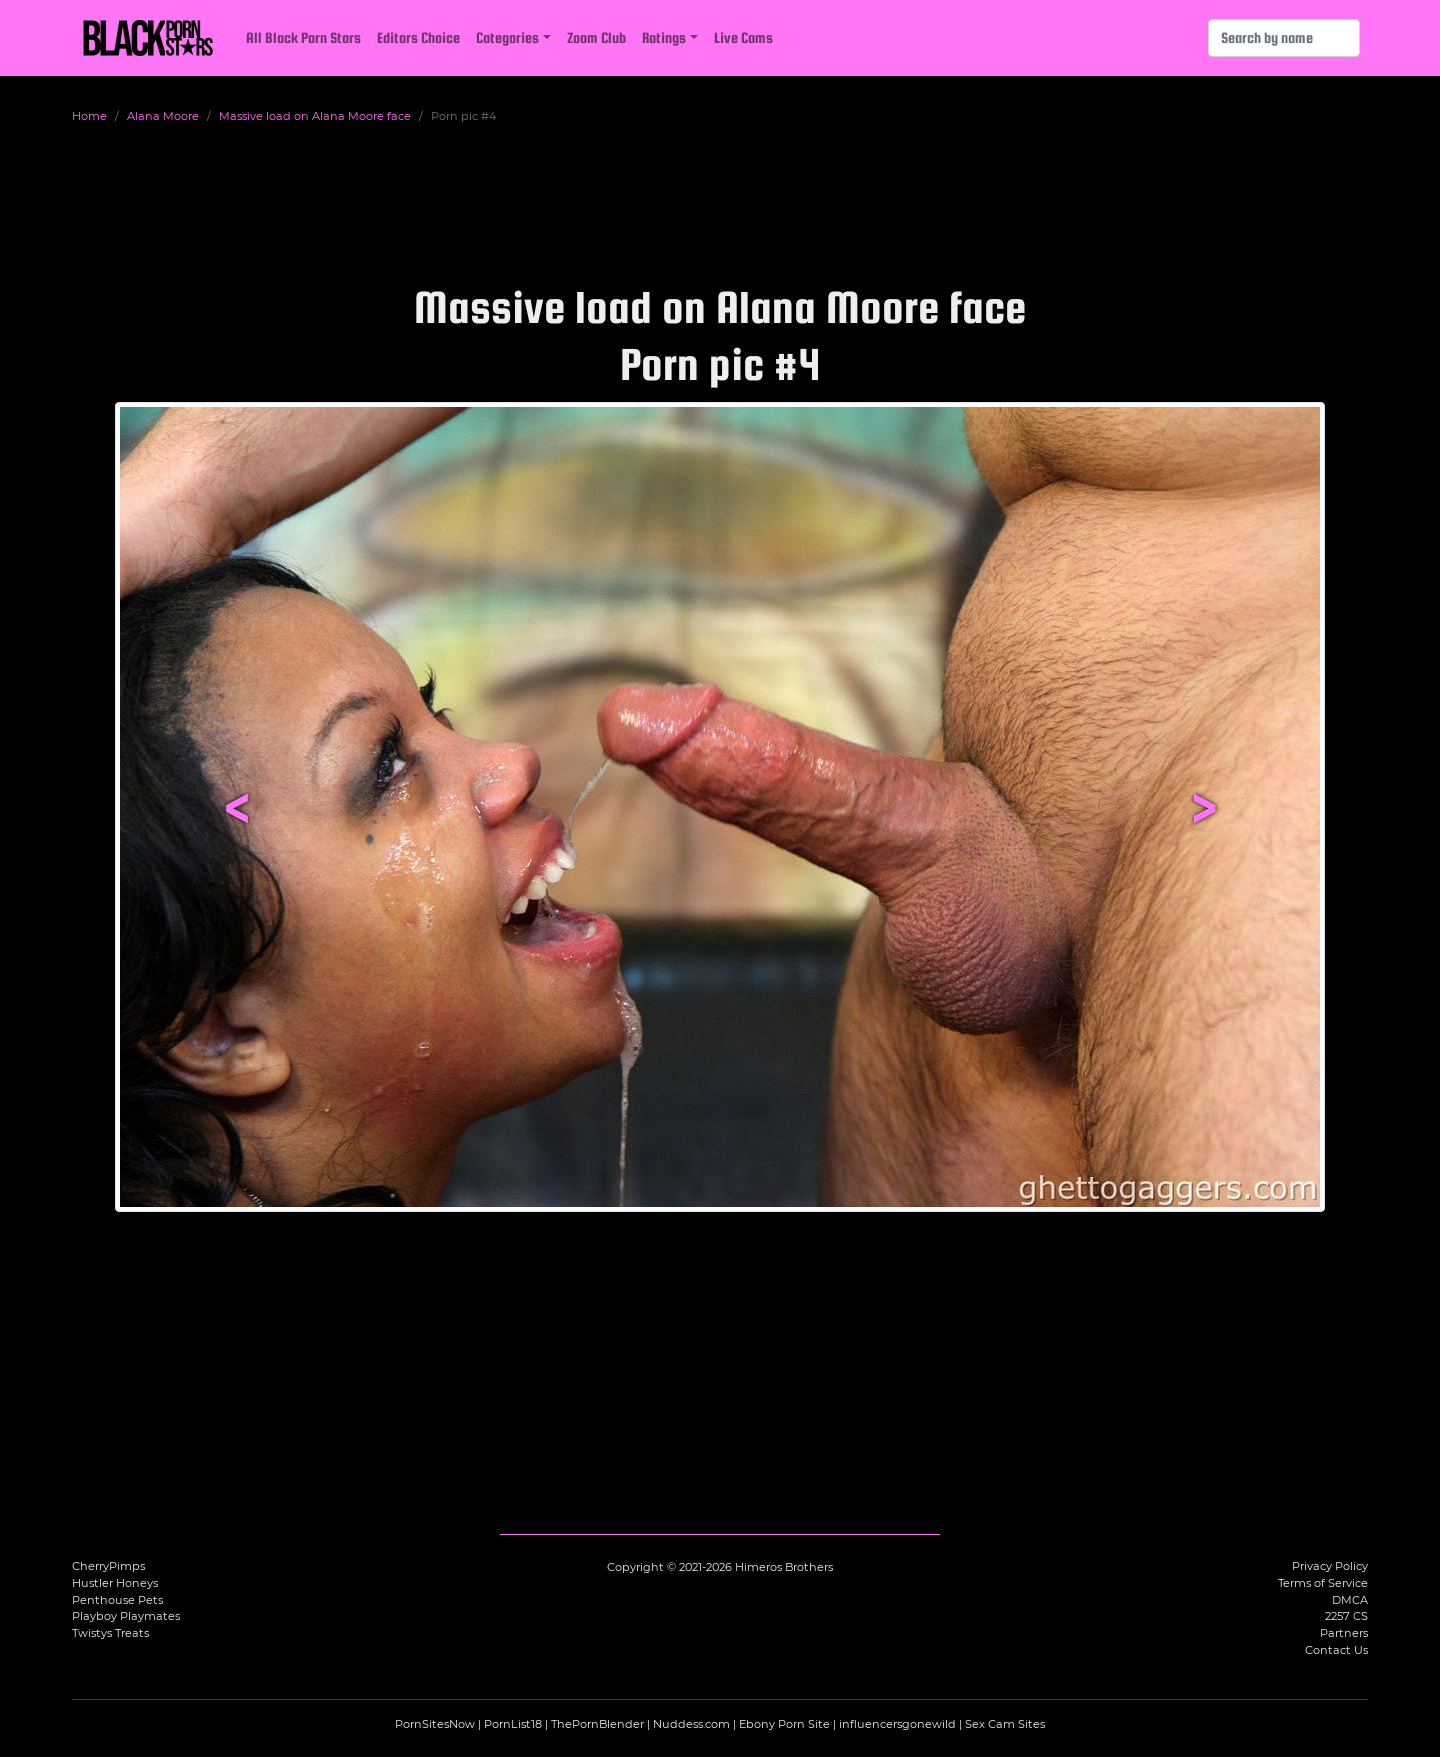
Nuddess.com (691, 1724)
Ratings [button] (664, 37)
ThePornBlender (597, 1724)
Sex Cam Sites (1005, 1724)
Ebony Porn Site (784, 1724)
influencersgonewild (897, 1724)
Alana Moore (163, 116)
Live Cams (743, 37)
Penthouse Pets (117, 1600)
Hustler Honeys (115, 1583)
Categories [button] (507, 37)
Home (89, 116)
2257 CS (1346, 1616)
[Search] (1284, 38)
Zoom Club (596, 37)
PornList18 (513, 1724)
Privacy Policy (1330, 1566)
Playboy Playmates (126, 1616)
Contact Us (1336, 1650)
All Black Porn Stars (303, 37)
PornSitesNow (435, 1724)
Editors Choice (418, 37)
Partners (1344, 1633)
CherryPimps (108, 1566)
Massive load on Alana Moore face (315, 116)
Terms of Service (1323, 1583)
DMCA (1350, 1600)
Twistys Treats (110, 1633)
